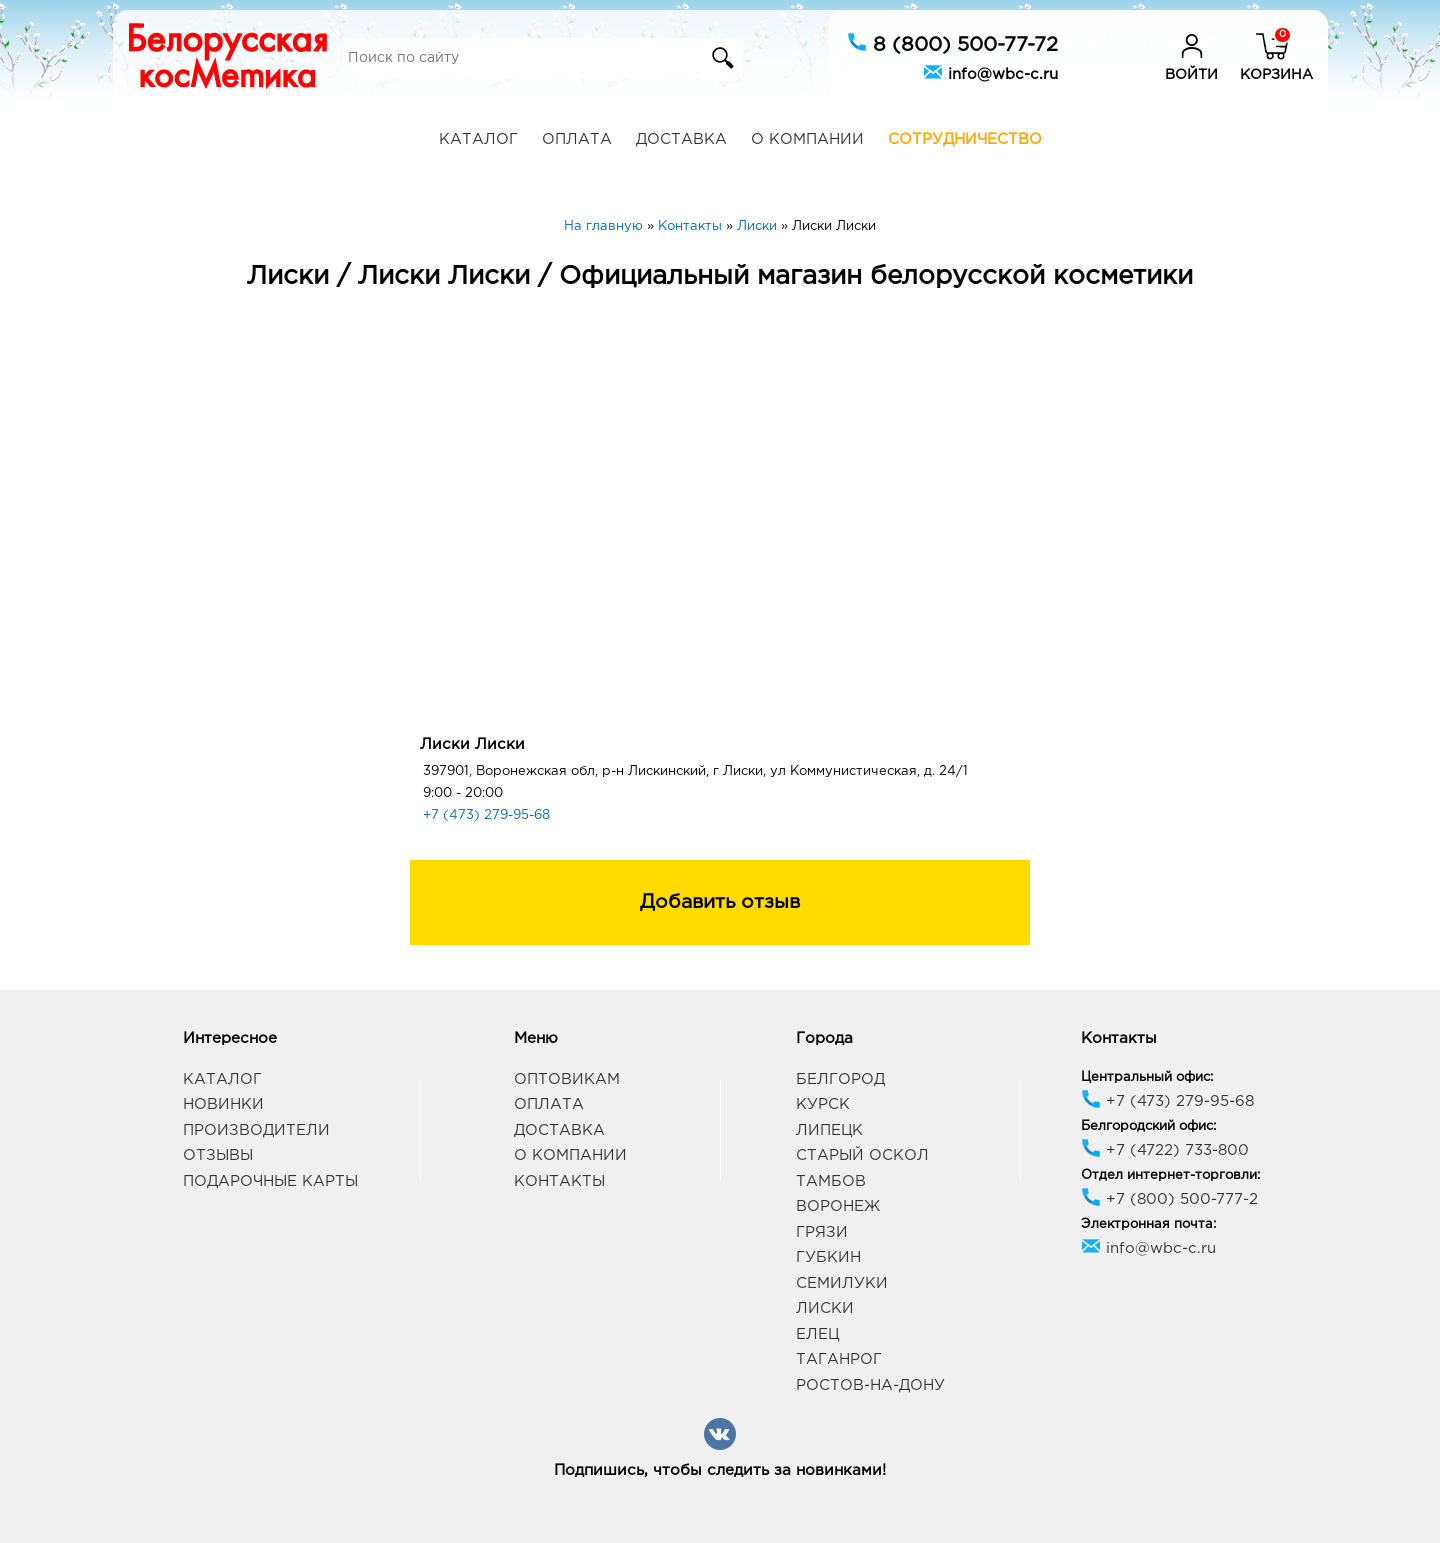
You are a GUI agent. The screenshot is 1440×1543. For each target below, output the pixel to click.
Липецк (829, 1130)
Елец (817, 1334)
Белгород (840, 1079)
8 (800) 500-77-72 (952, 43)
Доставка (681, 139)
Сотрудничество (965, 139)
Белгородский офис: (1148, 1126)
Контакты (559, 1181)
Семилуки (842, 1283)
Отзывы (218, 1155)
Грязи (822, 1232)
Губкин (828, 1257)
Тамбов (831, 1181)
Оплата (577, 139)
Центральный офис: (1147, 1077)
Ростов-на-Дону (870, 1385)
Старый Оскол (862, 1155)
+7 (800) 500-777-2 (1169, 1199)
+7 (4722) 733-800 (1165, 1150)
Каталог (478, 139)
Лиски (825, 1308)
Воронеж (838, 1206)
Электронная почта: (1148, 1224)
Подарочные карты (270, 1181)
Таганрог (839, 1359)
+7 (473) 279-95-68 (486, 815)
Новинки (223, 1104)
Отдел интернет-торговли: (1170, 1175)
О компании (807, 139)
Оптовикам (567, 1079)
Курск (823, 1104)
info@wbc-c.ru (990, 72)
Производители (256, 1130)
